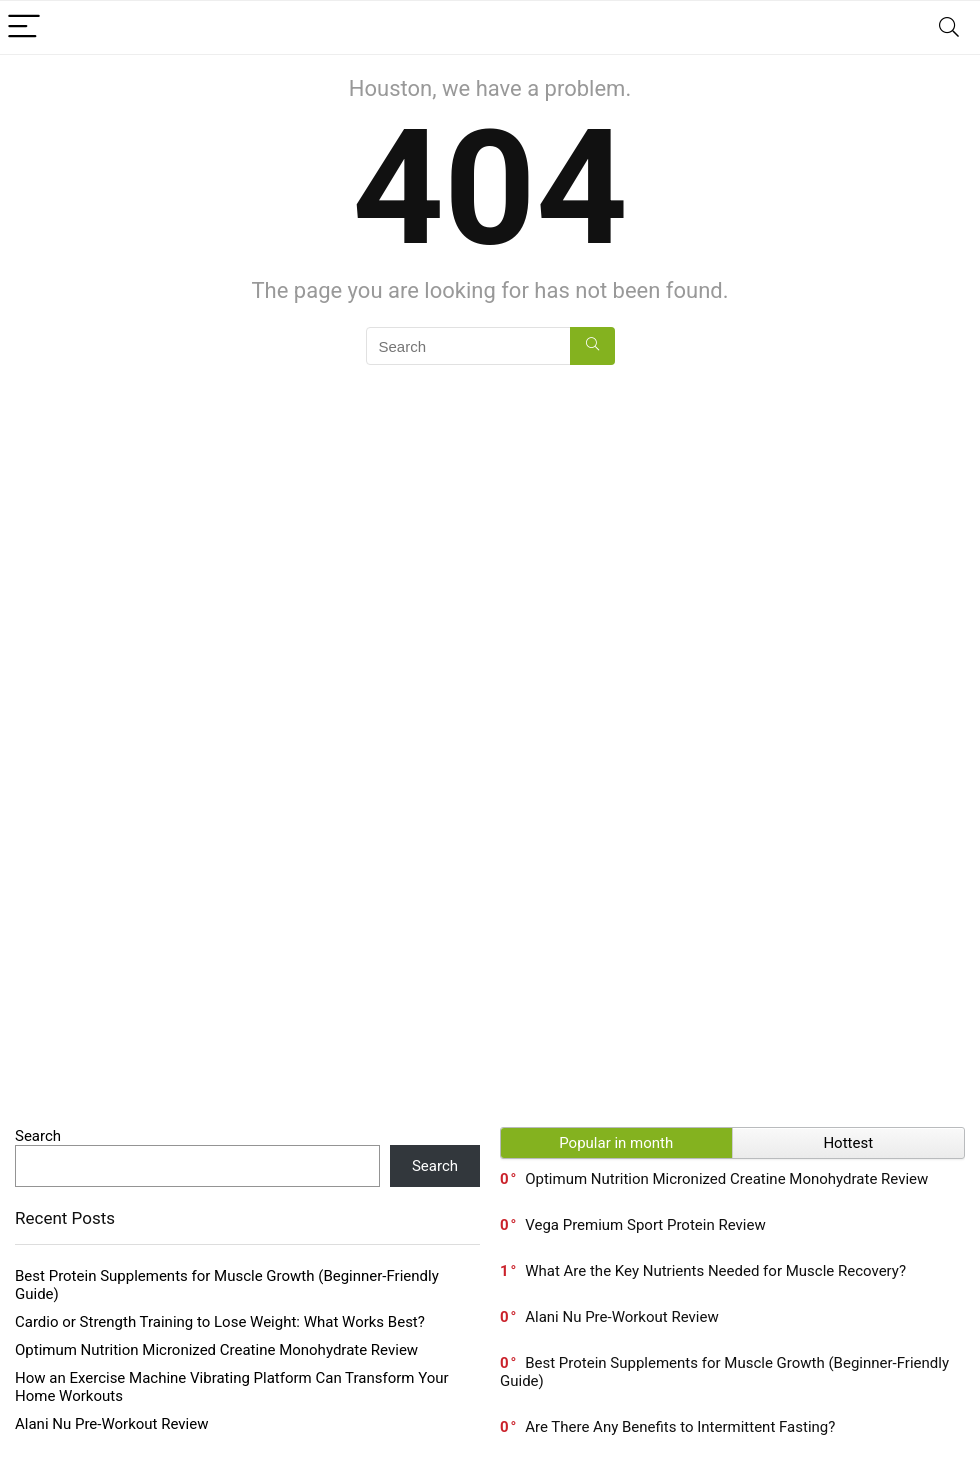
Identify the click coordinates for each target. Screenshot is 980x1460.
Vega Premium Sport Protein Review (645, 1225)
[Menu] (24, 27)
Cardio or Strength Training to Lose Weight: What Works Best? (220, 1322)
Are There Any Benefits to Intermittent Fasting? (680, 1427)
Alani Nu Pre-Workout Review (111, 1424)
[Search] (949, 27)
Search (38, 1136)
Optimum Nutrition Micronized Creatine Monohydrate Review (216, 1350)
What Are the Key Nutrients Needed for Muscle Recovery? (715, 1271)
